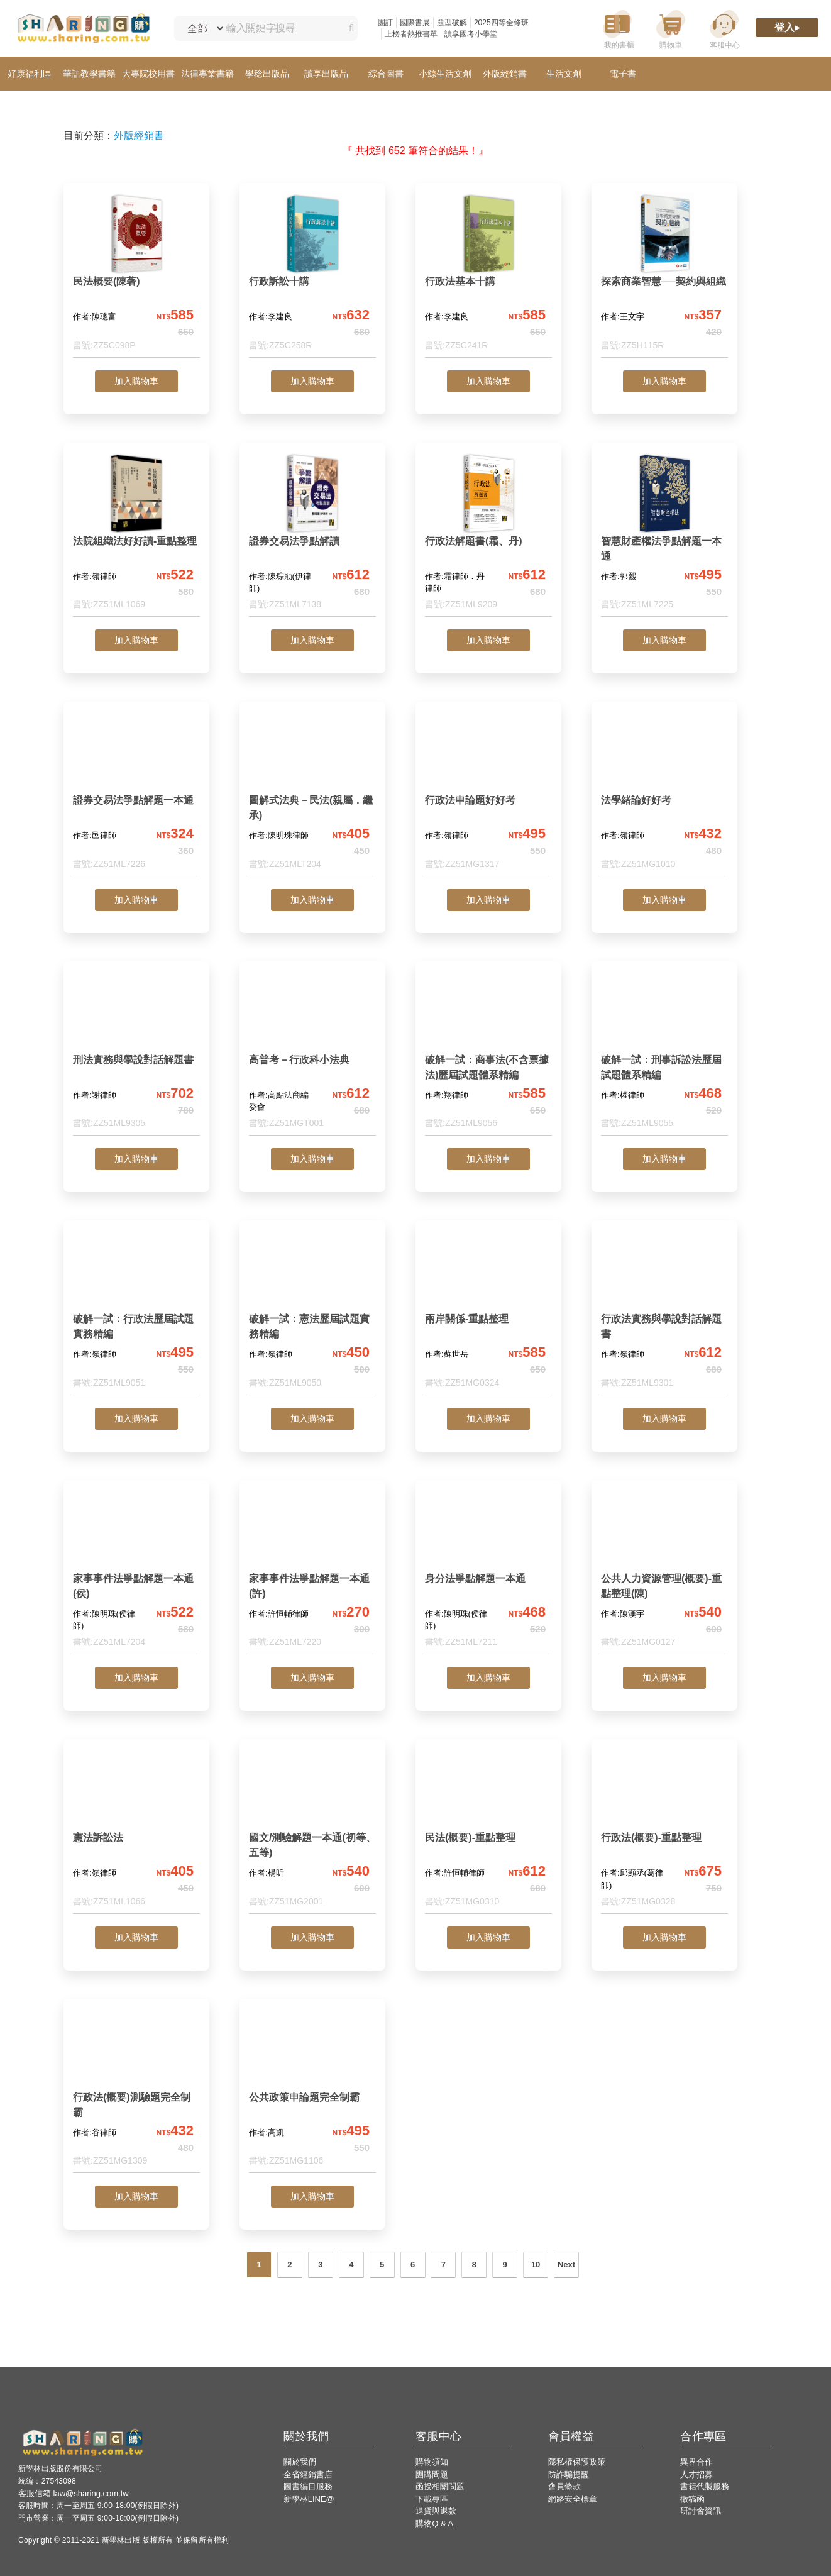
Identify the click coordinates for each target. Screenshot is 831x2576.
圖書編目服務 (308, 2486)
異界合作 (696, 2462)
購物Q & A (434, 2523)
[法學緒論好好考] (664, 793)
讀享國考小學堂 (470, 34)
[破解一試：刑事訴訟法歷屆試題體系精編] (664, 1053)
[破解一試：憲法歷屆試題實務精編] (312, 1312)
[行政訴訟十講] (312, 275)
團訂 (385, 22)
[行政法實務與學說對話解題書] (664, 1312)
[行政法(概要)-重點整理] (664, 1831)
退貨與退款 (436, 2511)
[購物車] (671, 29)
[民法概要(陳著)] (136, 275)
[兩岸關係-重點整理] (488, 1312)
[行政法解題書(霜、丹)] (488, 534)
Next (566, 2264)
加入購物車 (136, 381)
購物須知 (432, 2462)
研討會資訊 (700, 2511)
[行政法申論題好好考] (488, 793)
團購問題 (432, 2474)
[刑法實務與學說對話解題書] (136, 1053)
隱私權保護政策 (576, 2462)
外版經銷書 (139, 135)
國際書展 (415, 22)
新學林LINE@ (308, 2499)
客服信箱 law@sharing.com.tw (73, 2493)
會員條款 (564, 2486)
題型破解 (452, 22)
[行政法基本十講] (488, 275)
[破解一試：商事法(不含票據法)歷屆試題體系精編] (488, 1053)
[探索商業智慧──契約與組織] (664, 275)
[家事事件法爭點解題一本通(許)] (312, 1572)
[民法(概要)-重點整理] (488, 1831)
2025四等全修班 (501, 22)
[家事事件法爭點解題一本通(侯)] (136, 1572)
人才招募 (696, 2474)
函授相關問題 (440, 2486)
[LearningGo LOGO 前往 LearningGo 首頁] (83, 28)
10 (535, 2264)
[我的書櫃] (617, 29)
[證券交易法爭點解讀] (312, 534)
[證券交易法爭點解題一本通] (136, 793)
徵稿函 (692, 2499)
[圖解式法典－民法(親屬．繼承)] (312, 793)
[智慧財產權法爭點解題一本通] (664, 534)
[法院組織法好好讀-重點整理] (136, 534)
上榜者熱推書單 (411, 34)
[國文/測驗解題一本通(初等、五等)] (312, 1831)
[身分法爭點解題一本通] (488, 1572)
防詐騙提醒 (568, 2474)
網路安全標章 (572, 2499)
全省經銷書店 (308, 2474)
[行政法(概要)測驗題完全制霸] (136, 2091)
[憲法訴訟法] (136, 1831)
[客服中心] (724, 29)
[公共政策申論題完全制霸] (312, 2091)
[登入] (787, 29)
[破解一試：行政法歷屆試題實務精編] (136, 1312)
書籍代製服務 (704, 2486)
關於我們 (299, 2462)
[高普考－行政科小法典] (312, 1053)
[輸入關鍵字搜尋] (279, 28)
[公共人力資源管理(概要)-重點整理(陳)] (664, 1572)
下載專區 (432, 2499)
